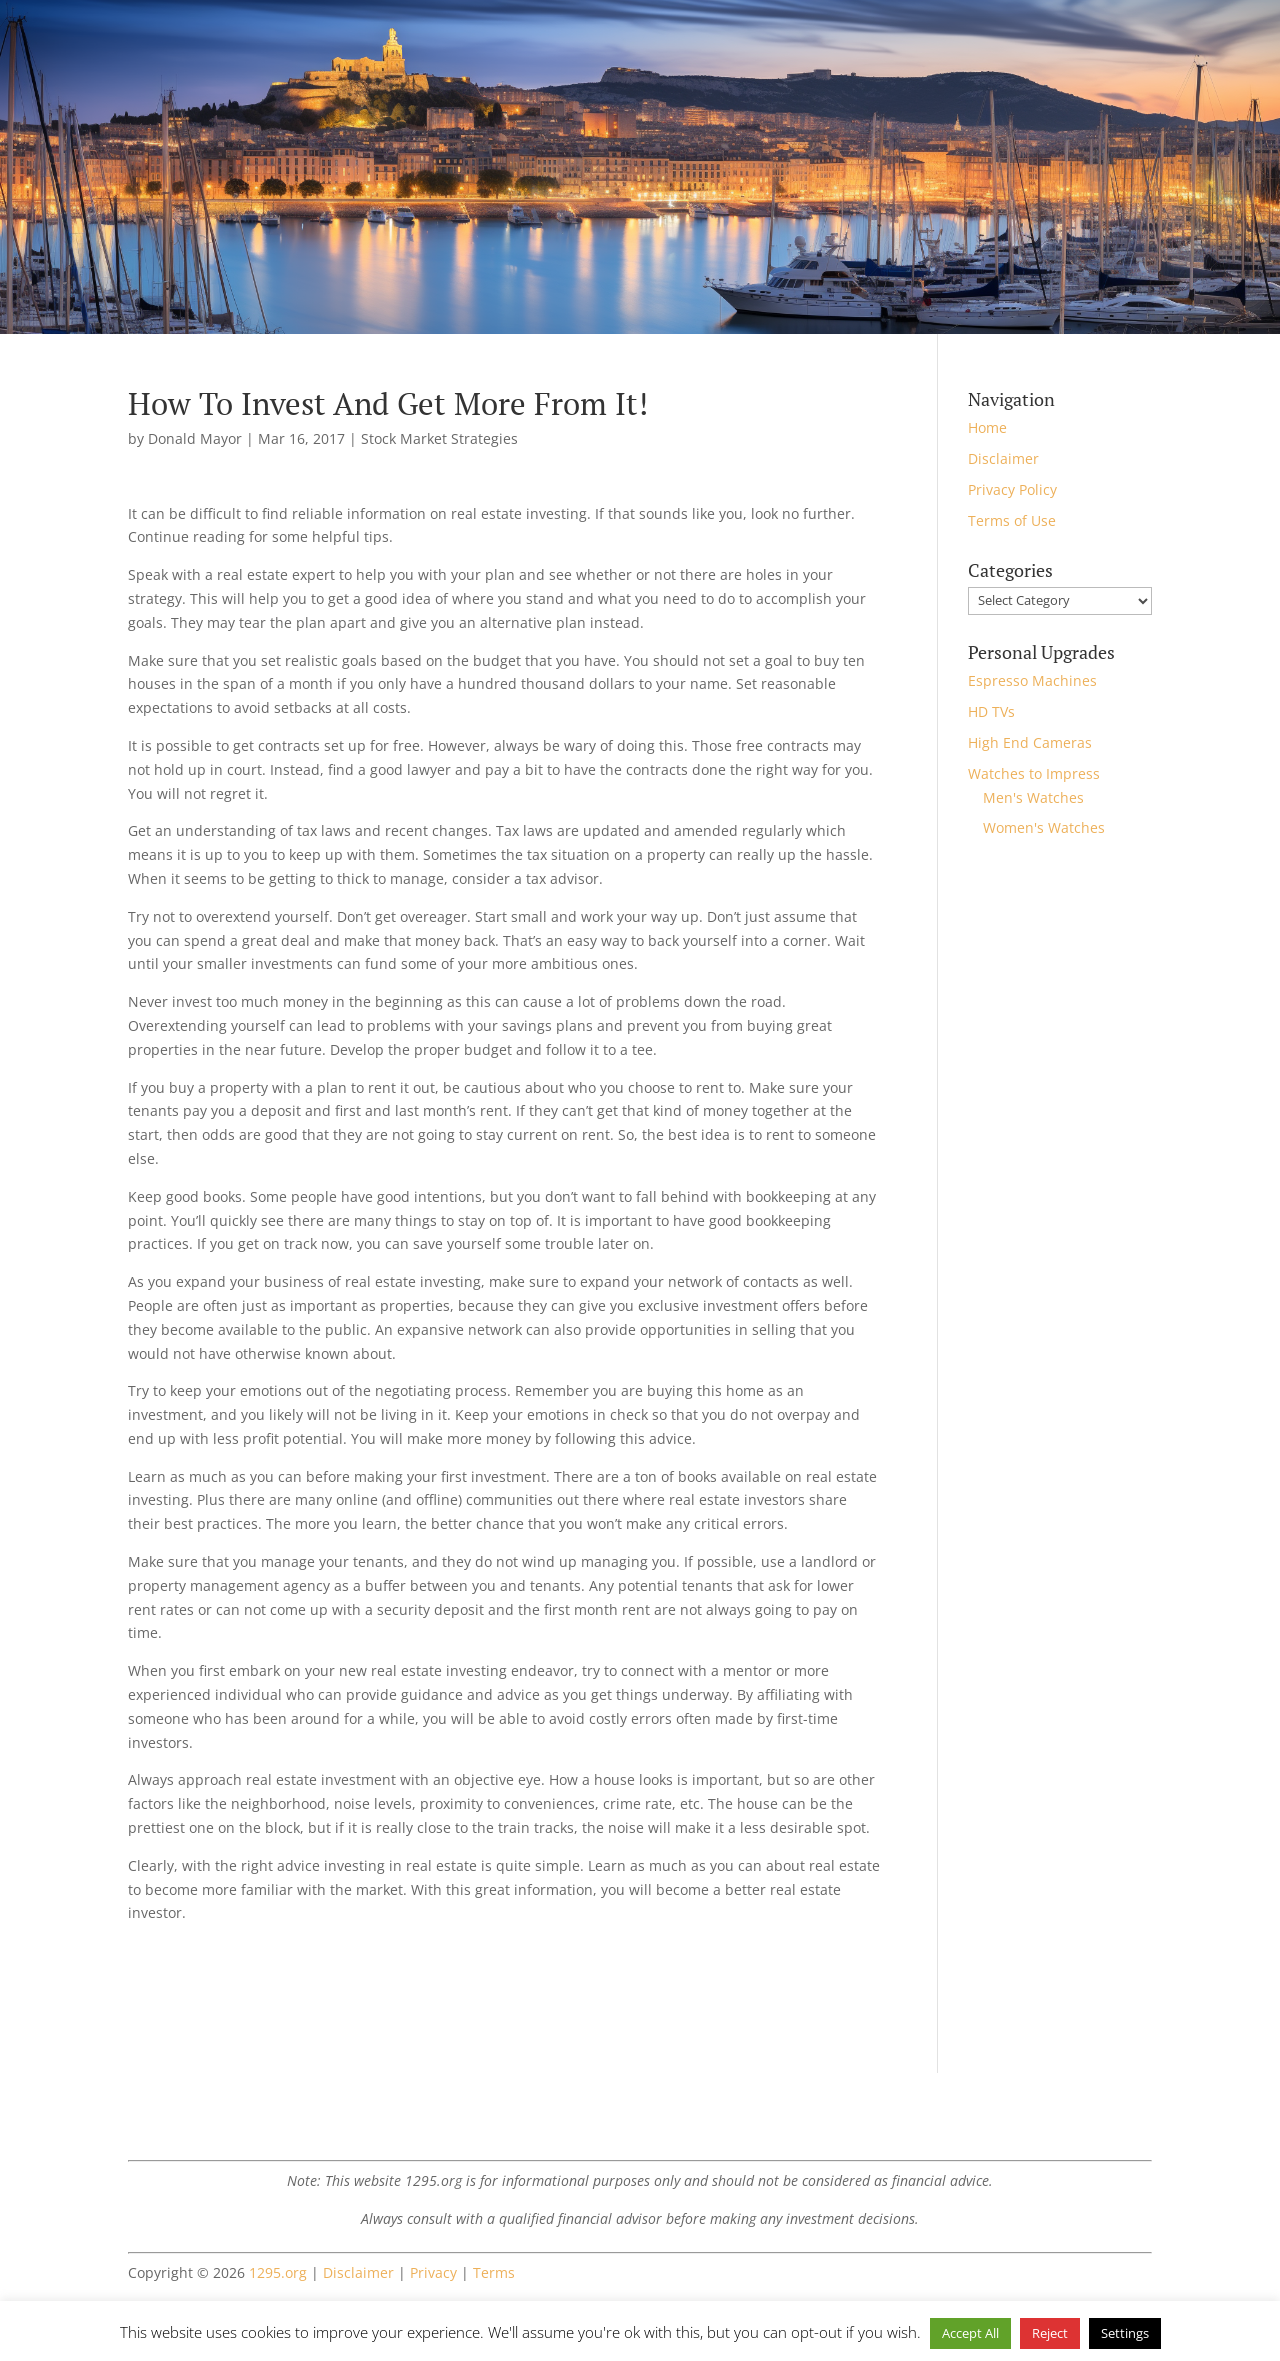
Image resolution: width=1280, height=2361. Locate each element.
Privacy (433, 2272)
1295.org (278, 2272)
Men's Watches (1033, 797)
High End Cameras (1030, 742)
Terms (494, 2272)
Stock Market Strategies (439, 438)
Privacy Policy (1012, 489)
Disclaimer (1003, 458)
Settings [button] (1125, 2333)
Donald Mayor (195, 438)
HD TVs (991, 711)
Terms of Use (1012, 520)
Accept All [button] (970, 2333)
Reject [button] (1050, 2333)
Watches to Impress (1034, 773)
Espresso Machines (1032, 680)
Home (987, 427)
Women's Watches (1044, 827)
